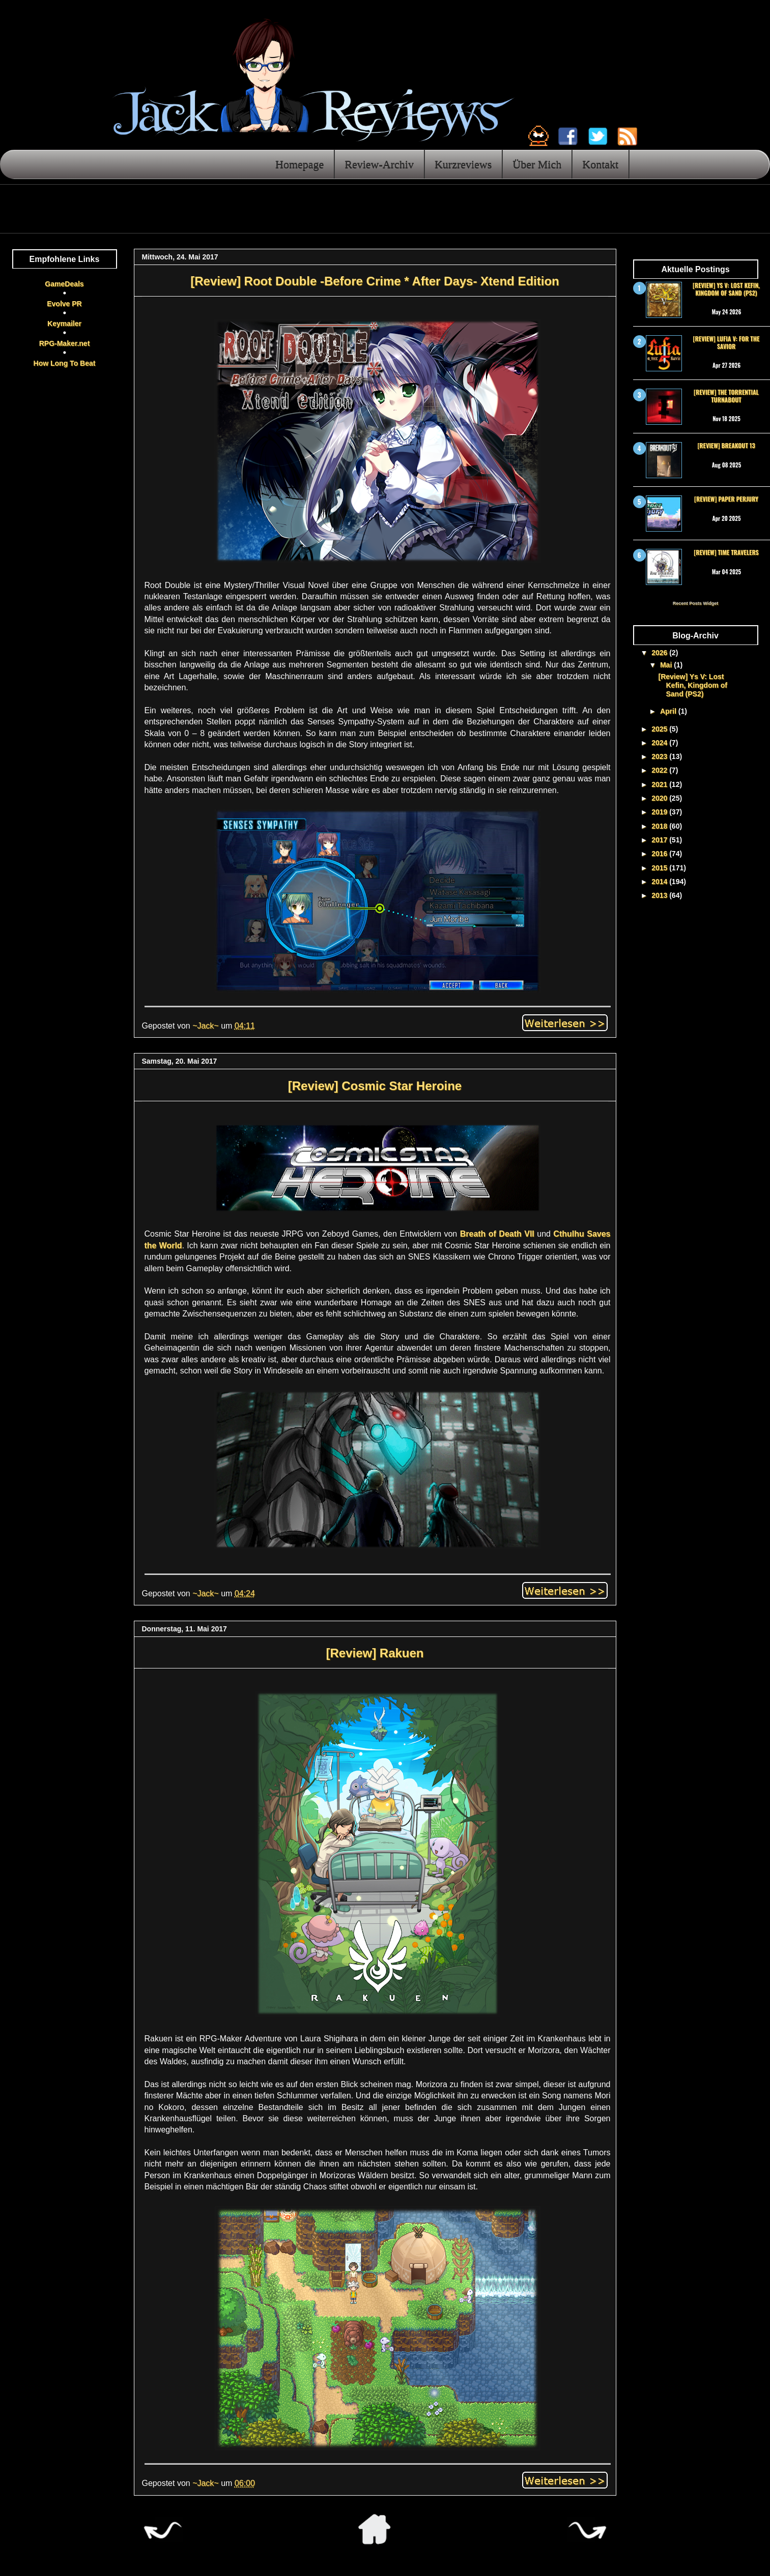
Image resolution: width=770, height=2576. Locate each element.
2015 (660, 868)
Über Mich (536, 164)
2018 (660, 826)
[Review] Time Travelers (726, 552)
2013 (660, 895)
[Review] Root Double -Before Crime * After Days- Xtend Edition (374, 281)
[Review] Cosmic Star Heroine (375, 1086)
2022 (660, 770)
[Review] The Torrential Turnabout (726, 395)
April (669, 711)
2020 (660, 798)
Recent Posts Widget (695, 603)
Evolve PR (64, 304)
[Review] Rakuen (374, 1653)
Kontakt (600, 164)
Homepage (299, 164)
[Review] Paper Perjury (726, 498)
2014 (660, 881)
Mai (667, 665)
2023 (660, 756)
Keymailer (64, 323)
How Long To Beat (65, 363)
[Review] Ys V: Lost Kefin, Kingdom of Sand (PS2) (726, 289)
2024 (660, 743)
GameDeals (64, 284)
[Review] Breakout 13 (726, 445)
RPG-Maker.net (64, 343)
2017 (660, 840)
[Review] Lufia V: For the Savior (726, 342)
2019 (660, 812)
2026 (660, 653)
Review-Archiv (379, 164)
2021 (660, 784)
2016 (660, 854)
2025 (660, 729)
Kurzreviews (463, 164)
